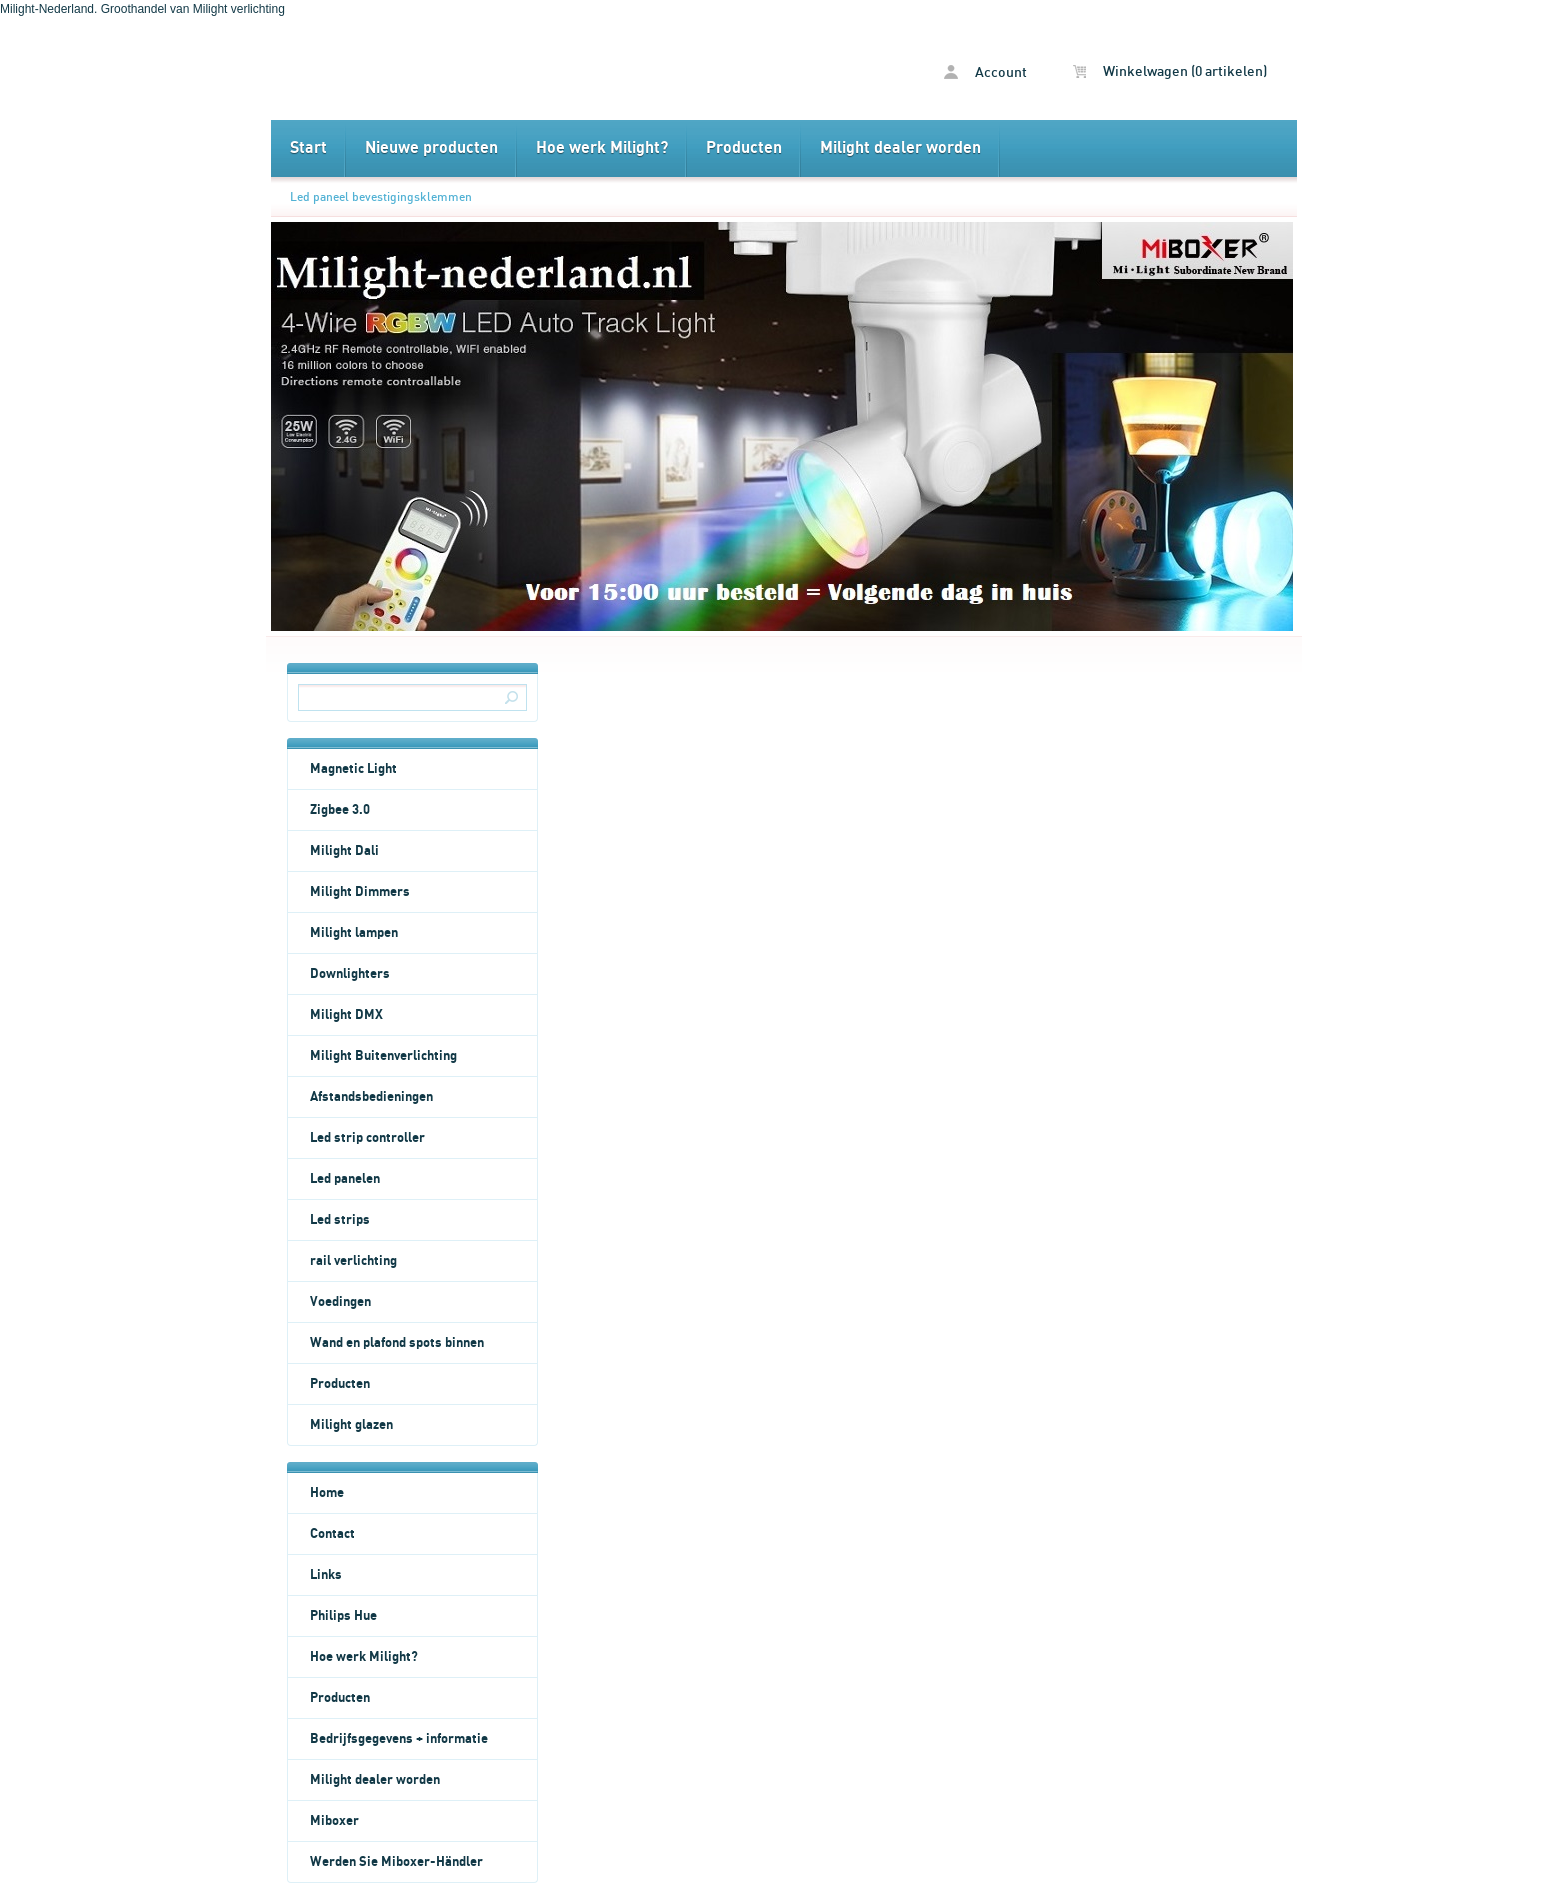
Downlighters (350, 974)
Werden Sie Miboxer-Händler (396, 1862)
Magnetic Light (353, 769)
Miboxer (334, 1821)
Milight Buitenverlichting (383, 1056)
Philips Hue (343, 1616)
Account (985, 72)
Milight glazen (351, 1425)
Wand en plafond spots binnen (397, 1343)
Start (308, 148)
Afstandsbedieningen (371, 1097)
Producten (744, 148)
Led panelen (345, 1179)
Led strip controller (367, 1138)
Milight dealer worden (900, 148)
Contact (332, 1534)
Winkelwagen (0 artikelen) (1170, 72)
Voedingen (340, 1302)
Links (326, 1575)
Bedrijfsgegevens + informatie (399, 1739)
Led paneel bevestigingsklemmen (381, 197)
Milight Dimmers (360, 892)
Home (327, 1493)
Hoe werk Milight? (602, 148)
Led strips (340, 1220)
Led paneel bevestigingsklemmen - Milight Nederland (527, 69)
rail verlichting (353, 1261)
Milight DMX (346, 1015)
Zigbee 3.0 (340, 810)
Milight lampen (354, 933)
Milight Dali (344, 851)
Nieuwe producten (431, 148)
